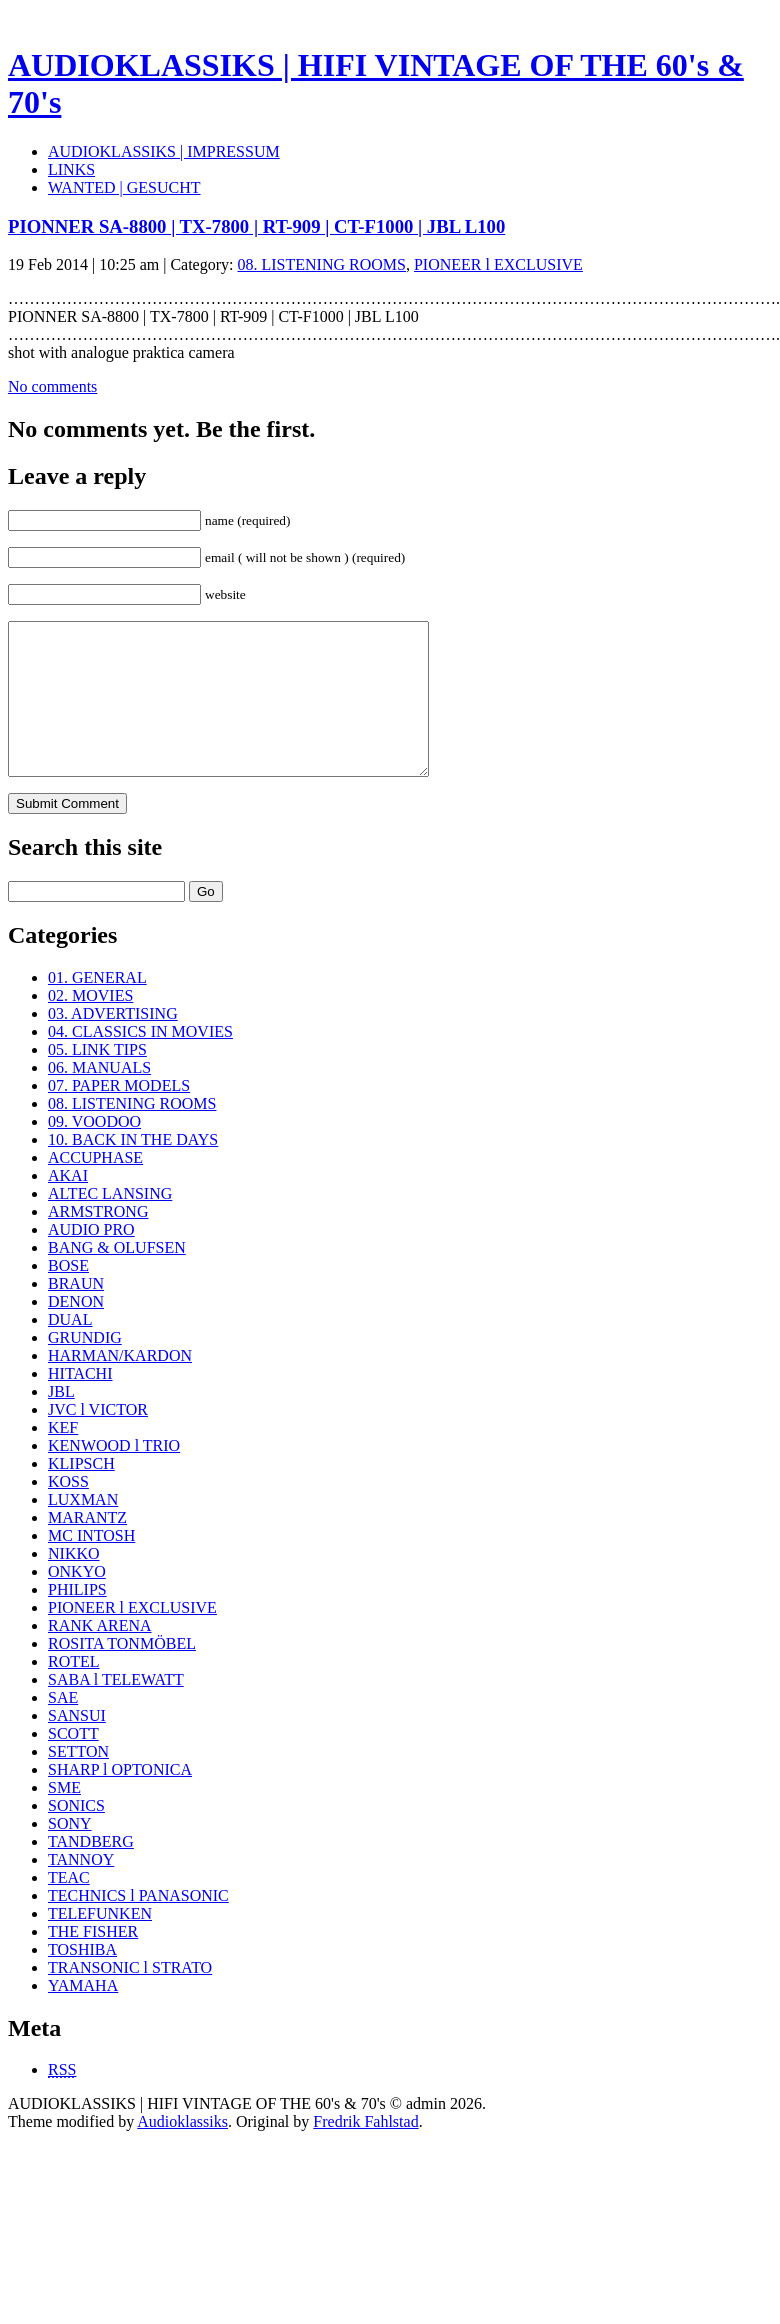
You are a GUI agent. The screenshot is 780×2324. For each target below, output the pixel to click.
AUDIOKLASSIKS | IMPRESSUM (164, 151)
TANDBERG (91, 1871)
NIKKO (74, 1583)
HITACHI (80, 1403)
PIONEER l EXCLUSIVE (498, 264)
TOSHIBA (82, 1979)
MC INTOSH (91, 1565)
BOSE (68, 1295)
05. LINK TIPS (97, 1079)
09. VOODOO (94, 1151)
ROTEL (74, 1691)
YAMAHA (83, 2015)
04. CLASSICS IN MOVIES (140, 1061)
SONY (70, 1853)
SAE (63, 1727)
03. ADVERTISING (113, 1043)
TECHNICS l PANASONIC (138, 1925)
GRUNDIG (85, 1367)
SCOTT (73, 1763)
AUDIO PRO (91, 1259)
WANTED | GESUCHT (124, 187)
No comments (52, 386)
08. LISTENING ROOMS (322, 264)
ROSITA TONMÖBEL (122, 1673)
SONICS (76, 1835)
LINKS (71, 169)
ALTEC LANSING (110, 1223)
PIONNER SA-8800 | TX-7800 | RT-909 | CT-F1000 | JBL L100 (256, 226)
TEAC (69, 1907)
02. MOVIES (90, 1025)
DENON (76, 1331)
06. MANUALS (99, 1097)
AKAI (68, 1205)
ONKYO (77, 1601)
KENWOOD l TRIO (114, 1475)
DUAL (70, 1349)
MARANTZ (87, 1547)
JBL (61, 1421)
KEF (63, 1457)
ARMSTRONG (98, 1241)
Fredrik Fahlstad (365, 2151)
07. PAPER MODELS (119, 1115)
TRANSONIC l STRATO (130, 1997)
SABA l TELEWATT (116, 1709)
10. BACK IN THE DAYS (133, 1169)
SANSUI (77, 1745)
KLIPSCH (81, 1493)
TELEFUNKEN (100, 1943)
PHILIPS (77, 1619)
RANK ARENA (100, 1655)
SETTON (78, 1781)
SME (64, 1817)
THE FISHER (93, 1961)
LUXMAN (83, 1529)
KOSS (68, 1511)
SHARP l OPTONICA (120, 1799)
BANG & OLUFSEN (117, 1277)
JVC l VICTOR (98, 1439)
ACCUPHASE (95, 1187)
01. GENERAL (97, 1007)
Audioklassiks (182, 2151)
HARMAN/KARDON (120, 1385)
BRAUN (76, 1313)
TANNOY (81, 1889)
